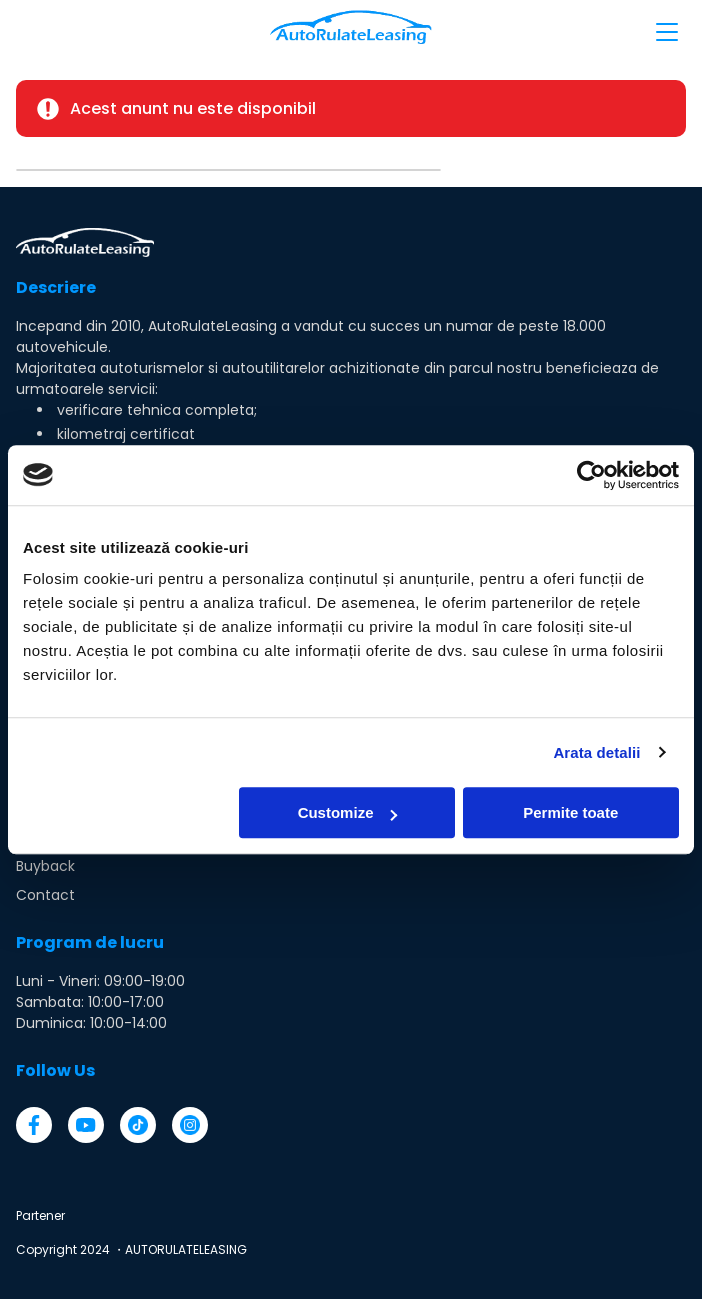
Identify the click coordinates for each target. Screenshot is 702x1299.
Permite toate (570, 812)
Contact (45, 895)
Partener (40, 1215)
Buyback (45, 866)
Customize (348, 812)
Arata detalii (596, 752)
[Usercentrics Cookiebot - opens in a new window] (591, 475)
